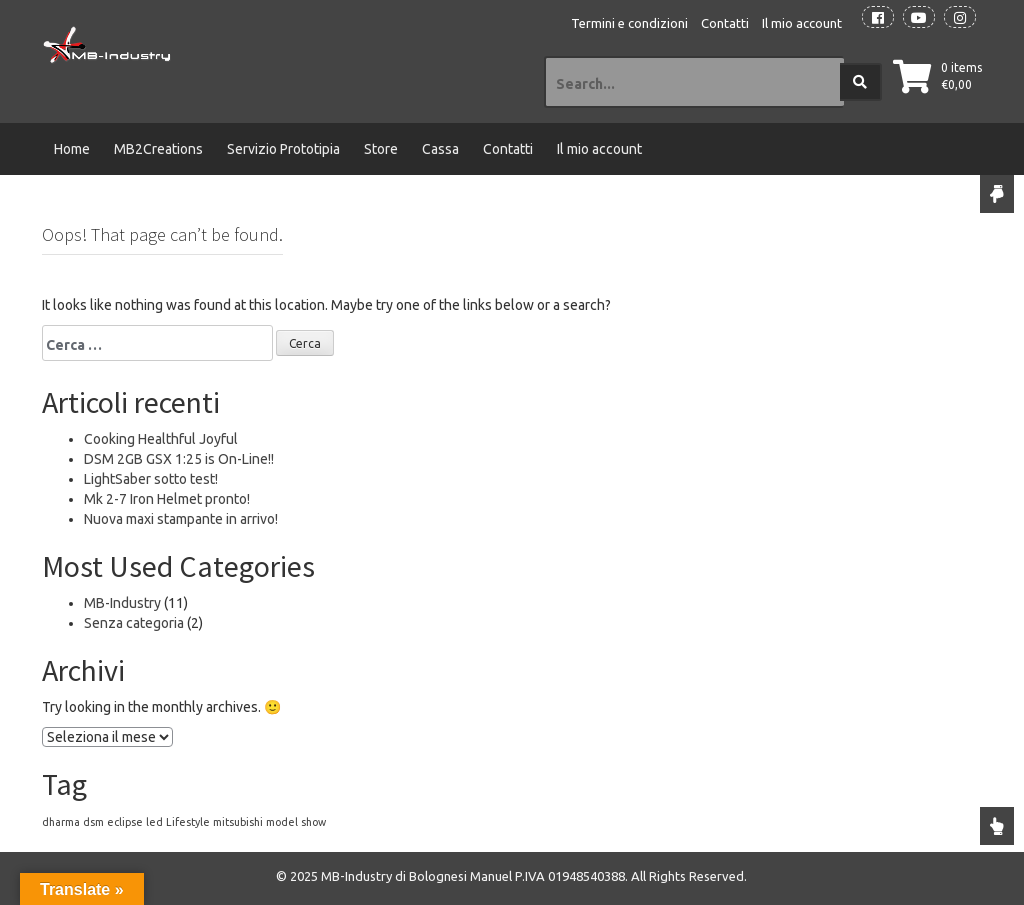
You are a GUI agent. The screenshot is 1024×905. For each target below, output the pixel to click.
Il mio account (802, 23)
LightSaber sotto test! (151, 479)
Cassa (440, 149)
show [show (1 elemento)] (313, 822)
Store (381, 149)
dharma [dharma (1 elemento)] (61, 822)
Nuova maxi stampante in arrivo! (181, 519)
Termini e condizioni (629, 23)
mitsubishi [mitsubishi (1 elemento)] (238, 822)
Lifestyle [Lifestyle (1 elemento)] (188, 822)
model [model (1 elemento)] (282, 822)
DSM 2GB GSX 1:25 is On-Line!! (179, 459)
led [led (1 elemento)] (154, 822)
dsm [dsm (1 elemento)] (93, 822)
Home (72, 149)
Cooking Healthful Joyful (161, 439)
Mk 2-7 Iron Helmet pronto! (167, 499)
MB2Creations (158, 149)
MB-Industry (122, 603)
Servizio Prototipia (283, 149)
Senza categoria (134, 623)
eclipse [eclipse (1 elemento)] (125, 822)
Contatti (725, 23)
